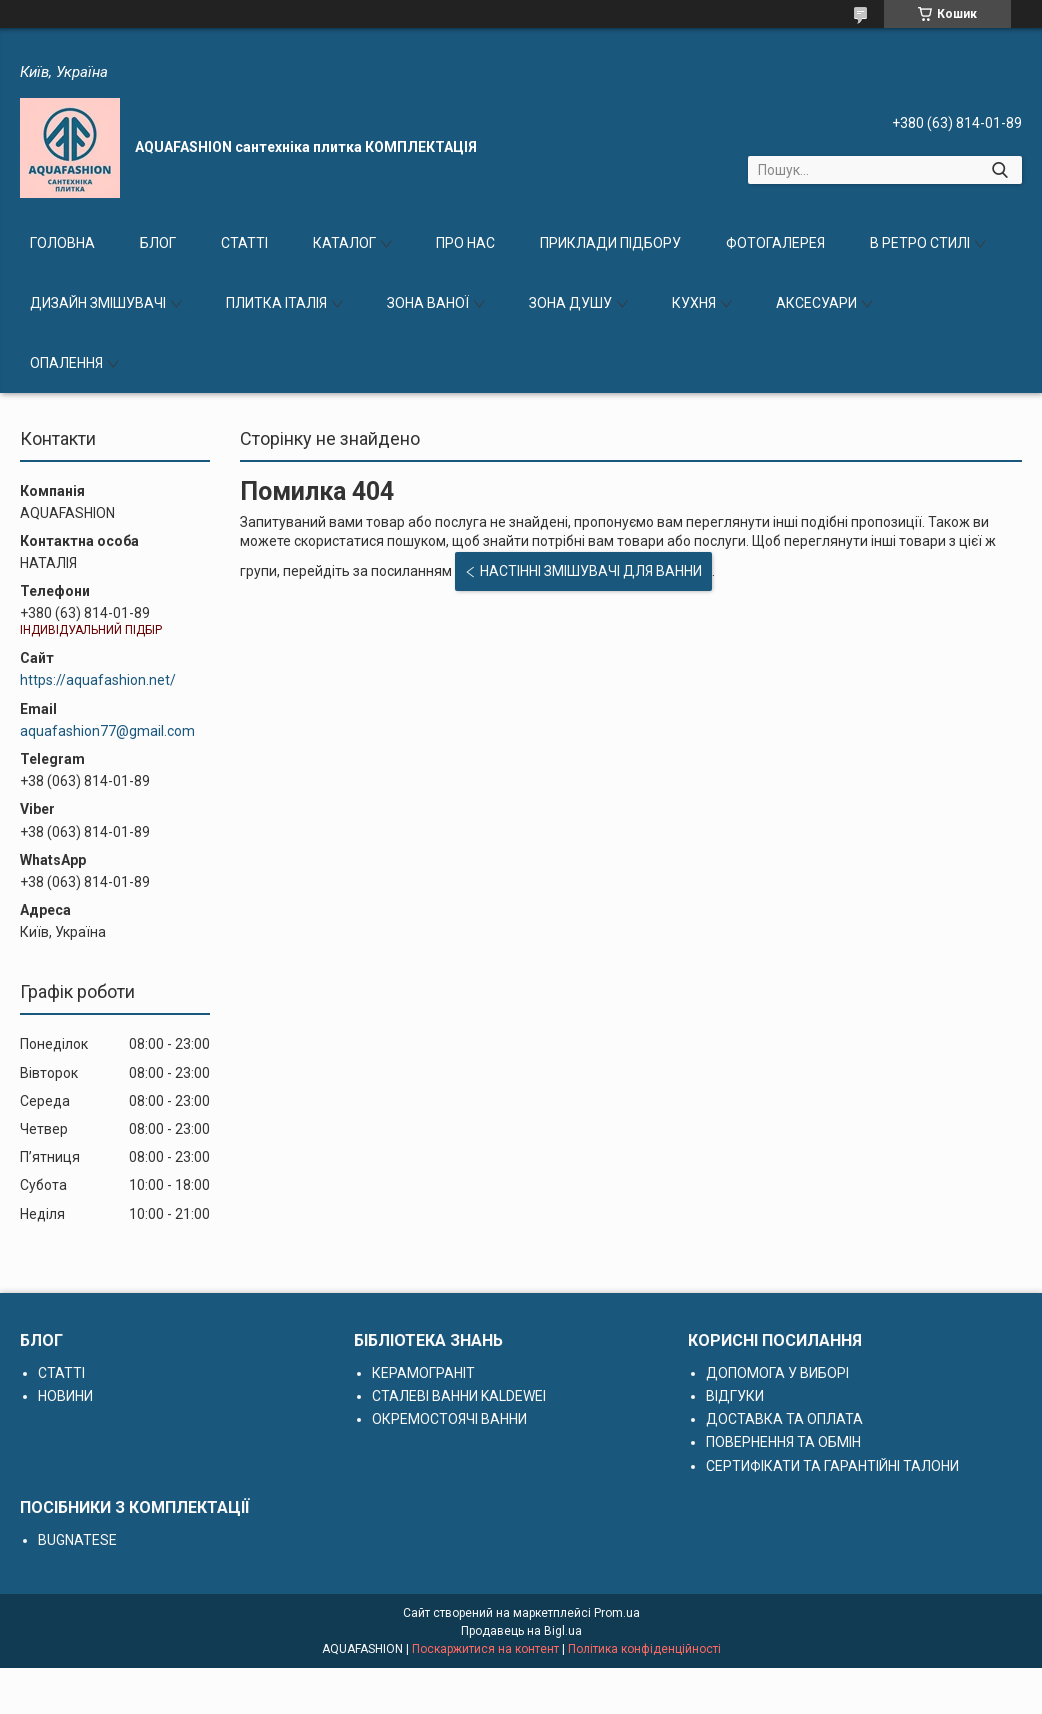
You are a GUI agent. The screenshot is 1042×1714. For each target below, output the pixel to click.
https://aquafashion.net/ (98, 680)
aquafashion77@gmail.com (107, 731)
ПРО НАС (465, 243)
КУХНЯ (694, 303)
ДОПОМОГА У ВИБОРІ (777, 1373)
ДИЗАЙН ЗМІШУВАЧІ (98, 303)
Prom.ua (617, 1613)
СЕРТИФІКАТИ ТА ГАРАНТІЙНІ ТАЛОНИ (832, 1466)
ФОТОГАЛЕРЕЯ (775, 243)
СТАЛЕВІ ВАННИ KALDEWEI (459, 1396)
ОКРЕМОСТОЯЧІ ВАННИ (449, 1419)
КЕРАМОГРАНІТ (423, 1373)
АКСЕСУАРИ (816, 303)
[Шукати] (999, 170)
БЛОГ (158, 243)
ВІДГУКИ (735, 1396)
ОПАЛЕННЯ (66, 363)
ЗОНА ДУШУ (570, 303)
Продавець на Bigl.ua (521, 1631)
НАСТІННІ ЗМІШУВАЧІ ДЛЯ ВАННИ (591, 571)
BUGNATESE (77, 1540)
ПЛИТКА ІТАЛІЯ (276, 303)
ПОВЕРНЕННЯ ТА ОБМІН (783, 1442)
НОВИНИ (65, 1396)
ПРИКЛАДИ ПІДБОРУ (610, 243)
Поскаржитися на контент (485, 1649)
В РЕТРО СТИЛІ (920, 243)
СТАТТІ (244, 243)
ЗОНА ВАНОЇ (428, 303)
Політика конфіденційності (644, 1649)
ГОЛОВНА (62, 243)
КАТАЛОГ (344, 243)
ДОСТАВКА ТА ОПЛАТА (784, 1419)
